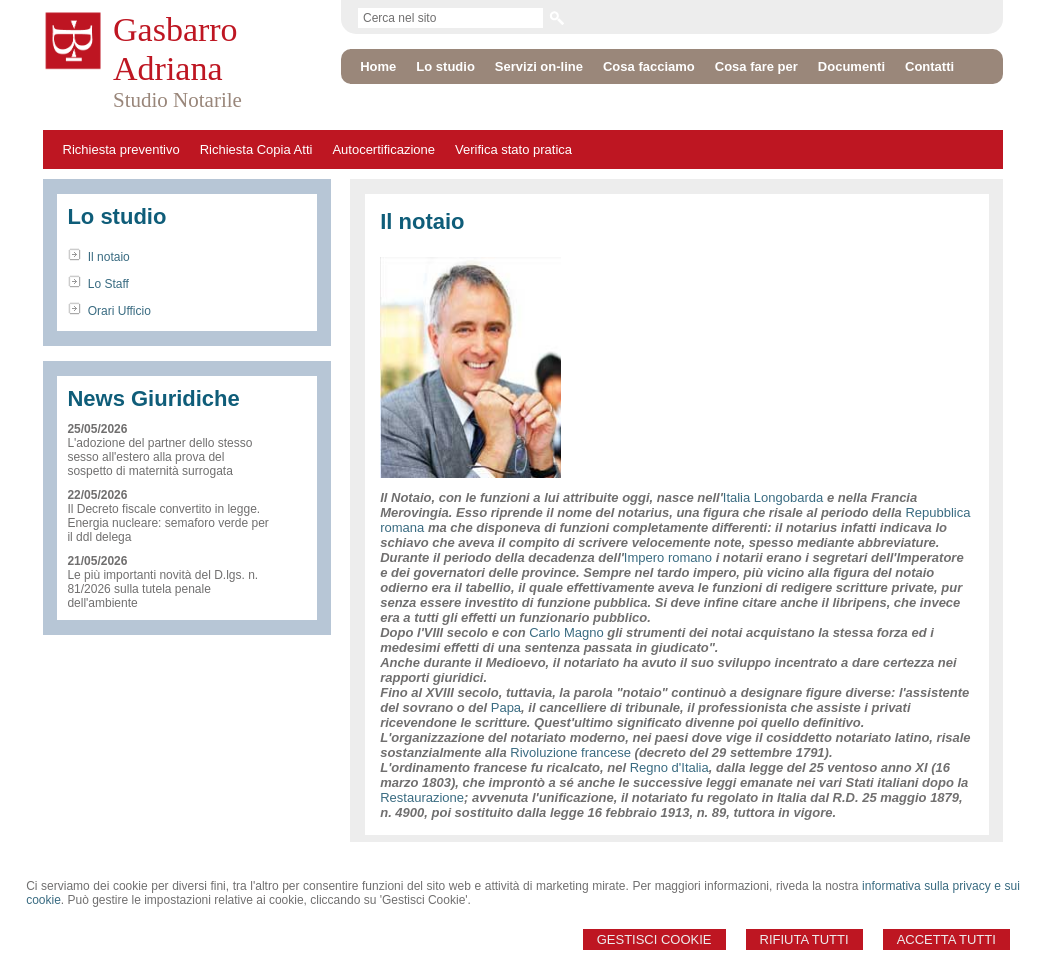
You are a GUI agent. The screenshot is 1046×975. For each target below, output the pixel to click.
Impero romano (668, 557)
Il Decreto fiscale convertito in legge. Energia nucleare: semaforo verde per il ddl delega (167, 523)
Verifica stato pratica (513, 149)
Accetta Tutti (946, 939)
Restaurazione (422, 797)
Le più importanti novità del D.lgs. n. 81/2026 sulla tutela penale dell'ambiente (162, 589)
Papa (506, 707)
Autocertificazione (383, 149)
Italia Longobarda (773, 497)
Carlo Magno (566, 632)
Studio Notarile (177, 100)
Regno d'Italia (669, 767)
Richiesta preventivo (121, 149)
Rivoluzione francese (570, 752)
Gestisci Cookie (654, 939)
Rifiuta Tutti (804, 939)
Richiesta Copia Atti (256, 149)
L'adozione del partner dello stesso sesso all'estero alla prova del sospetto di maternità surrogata (159, 457)
